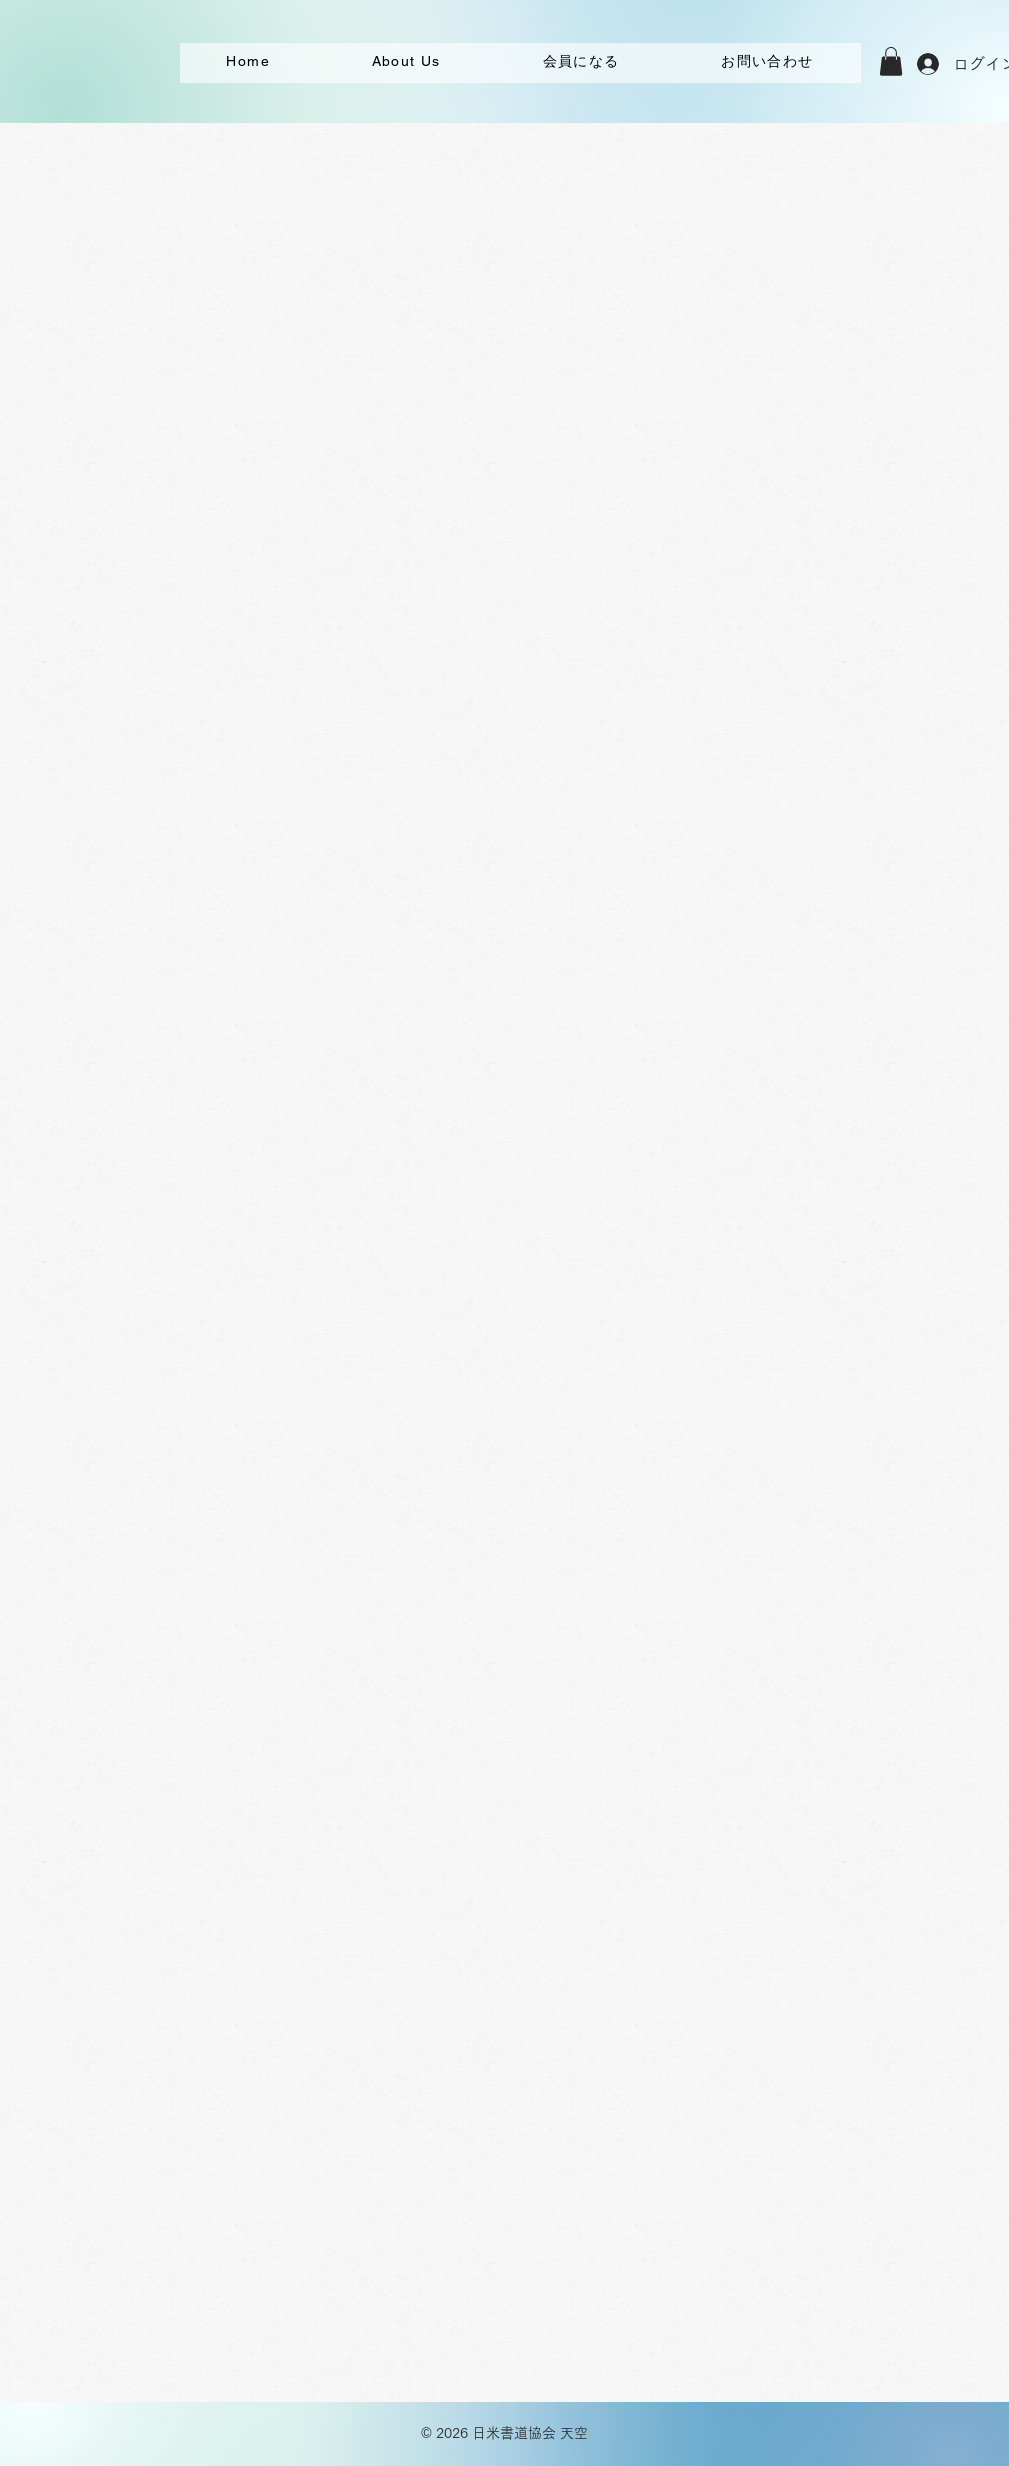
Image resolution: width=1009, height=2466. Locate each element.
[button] (891, 61)
